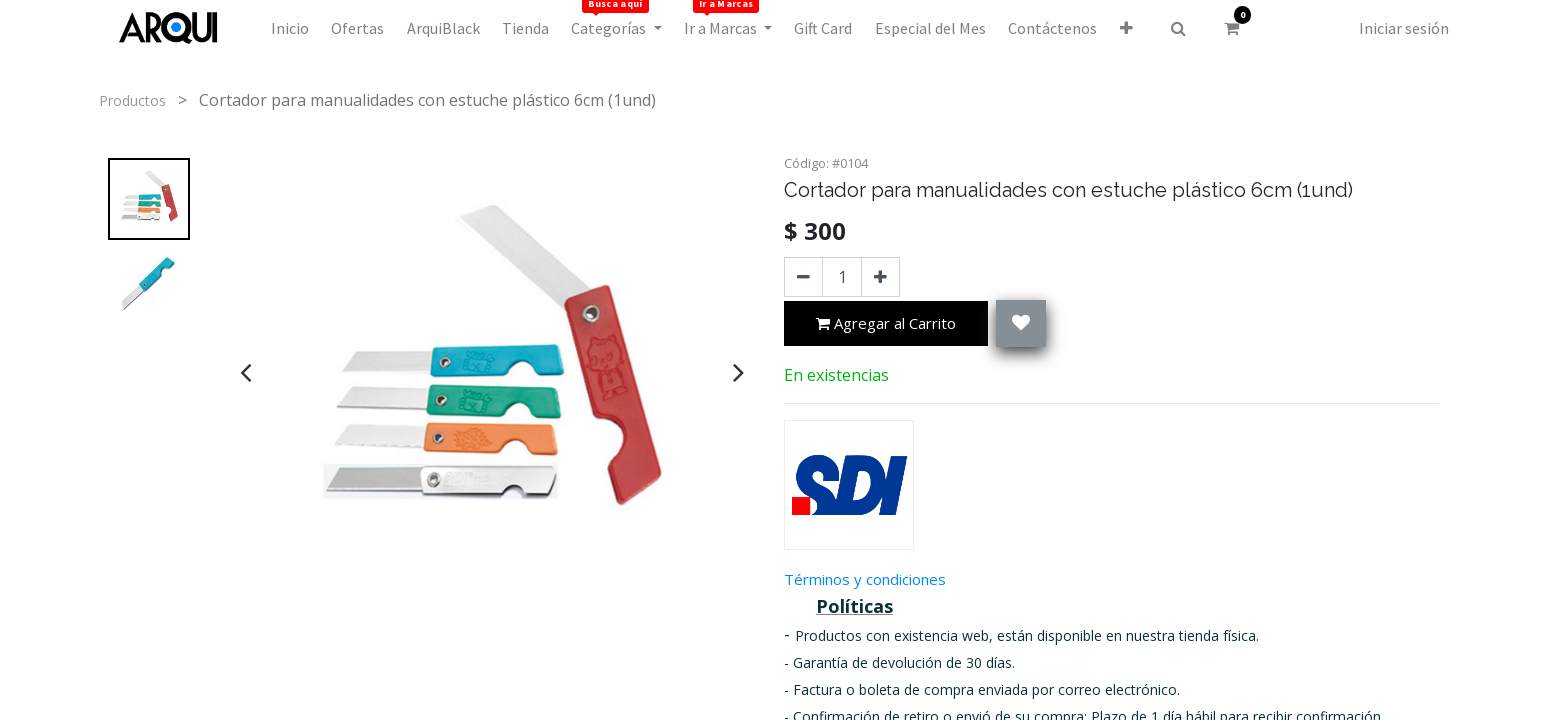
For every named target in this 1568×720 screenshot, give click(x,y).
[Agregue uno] (880, 277)
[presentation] (245, 372)
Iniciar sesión (1404, 28)
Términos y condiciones (865, 579)
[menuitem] (290, 28)
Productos (132, 100)
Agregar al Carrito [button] (886, 324)
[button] (1125, 28)
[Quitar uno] (803, 277)
